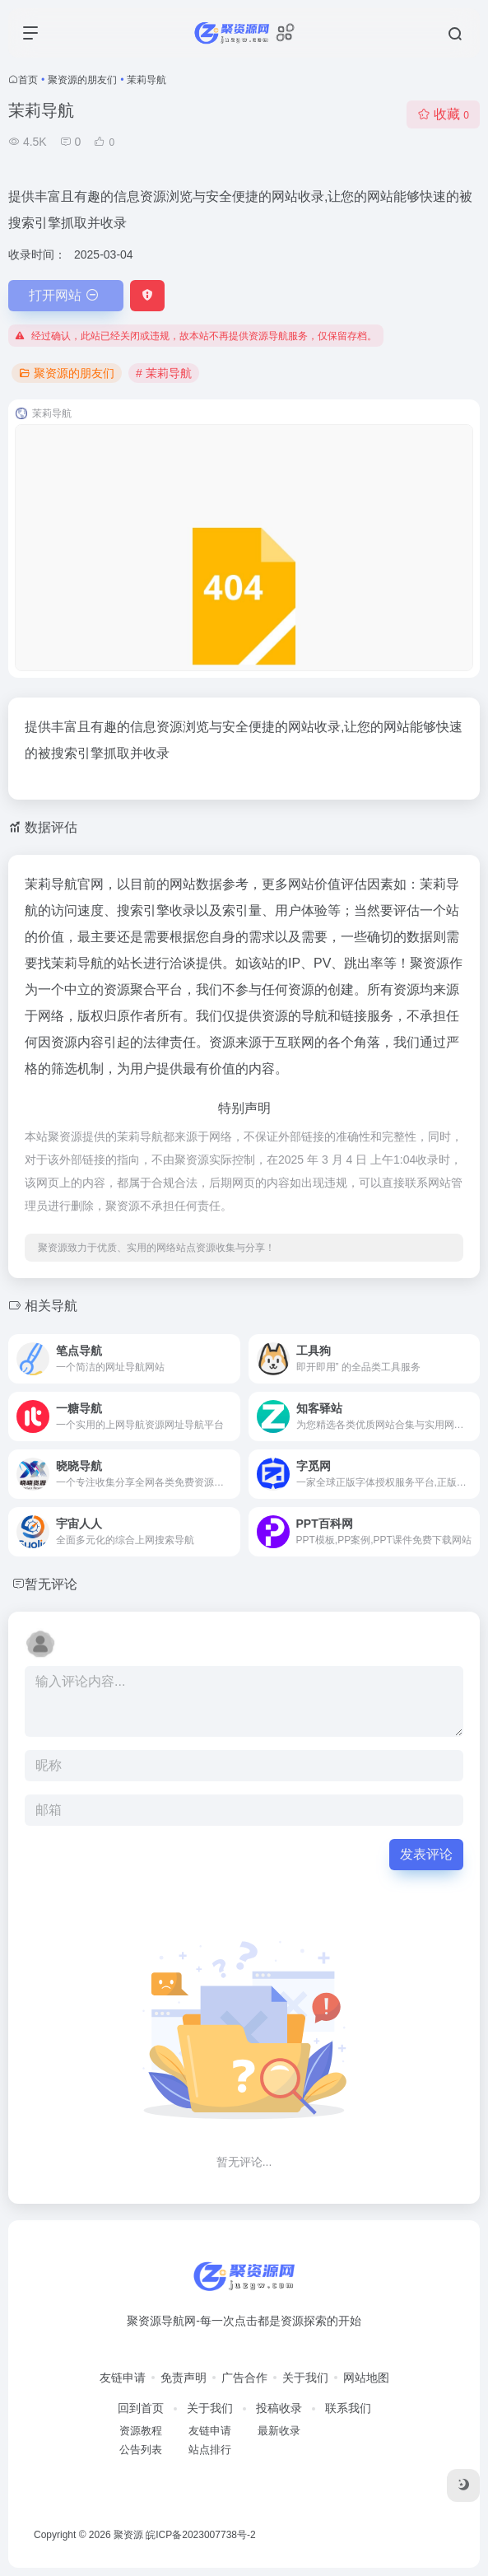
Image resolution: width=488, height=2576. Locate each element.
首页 (28, 80)
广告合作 (244, 2377)
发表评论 (426, 1854)
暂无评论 (51, 1584)
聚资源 (128, 2535)
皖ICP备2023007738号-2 (200, 2535)
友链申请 (123, 2377)
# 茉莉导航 (164, 373)
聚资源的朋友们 (82, 80)
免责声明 (183, 2377)
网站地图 (366, 2377)
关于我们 (305, 2377)
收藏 (443, 114)
